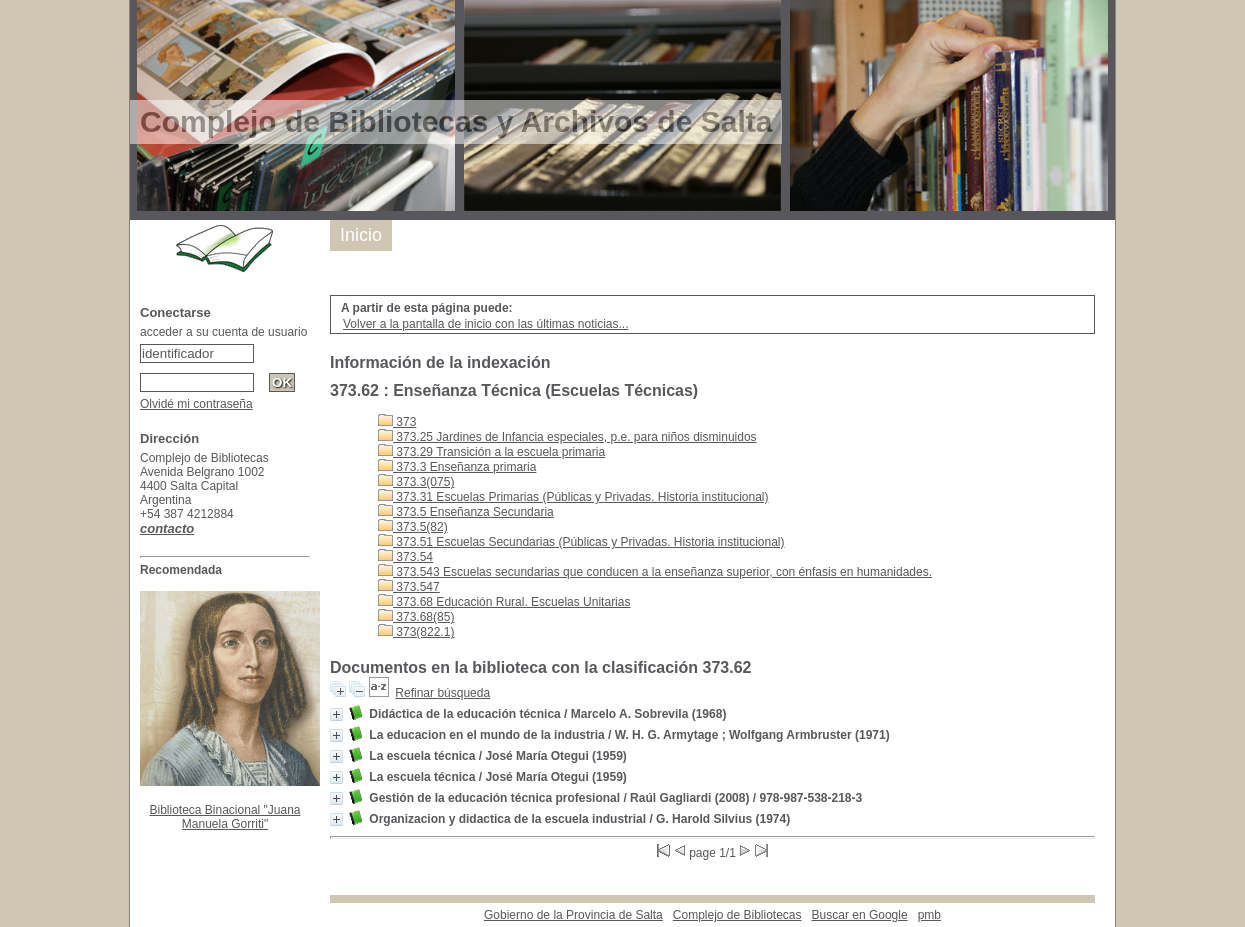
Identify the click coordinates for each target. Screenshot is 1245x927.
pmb (929, 915)
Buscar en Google (860, 915)
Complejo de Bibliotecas (737, 915)
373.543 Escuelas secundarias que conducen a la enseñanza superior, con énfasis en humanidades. (655, 572)
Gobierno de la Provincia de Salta (573, 915)
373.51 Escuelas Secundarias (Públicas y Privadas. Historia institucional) (581, 542)
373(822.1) (416, 632)
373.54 (405, 557)
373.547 (409, 587)
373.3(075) (416, 482)
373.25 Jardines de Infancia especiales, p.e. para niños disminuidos (567, 437)
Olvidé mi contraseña (196, 404)
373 (397, 422)
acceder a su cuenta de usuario (223, 332)
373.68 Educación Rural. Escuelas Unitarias (504, 602)
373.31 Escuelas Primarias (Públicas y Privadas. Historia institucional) (573, 497)
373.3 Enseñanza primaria (457, 467)
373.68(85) (416, 617)
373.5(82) (413, 527)
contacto (167, 528)
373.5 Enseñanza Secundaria (466, 512)
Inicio (361, 235)
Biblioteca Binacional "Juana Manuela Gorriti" (224, 817)
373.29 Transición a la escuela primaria (491, 452)
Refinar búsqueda (442, 693)
